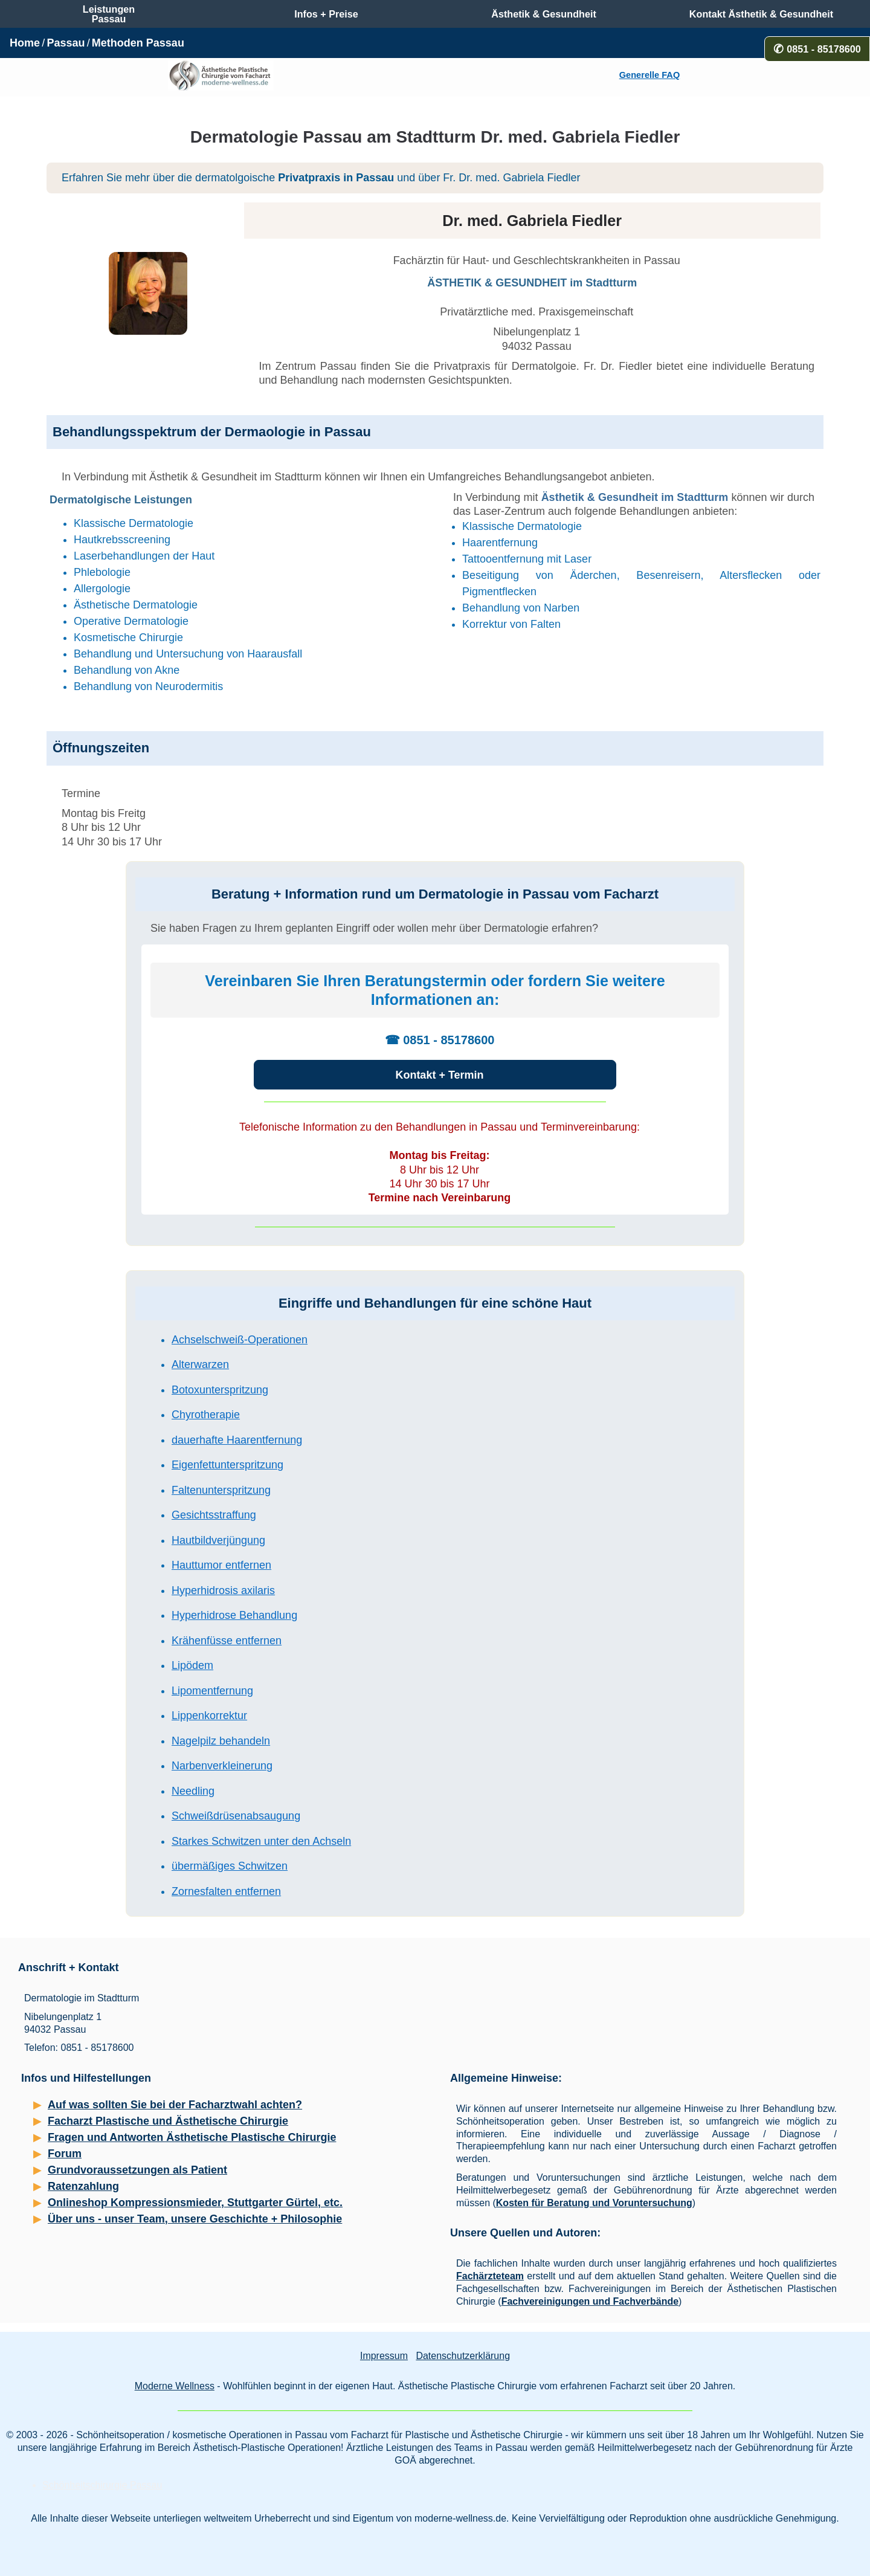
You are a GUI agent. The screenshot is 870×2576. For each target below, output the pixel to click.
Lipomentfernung (212, 1691)
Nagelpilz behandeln (221, 1741)
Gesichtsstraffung (214, 1515)
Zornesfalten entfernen (226, 1891)
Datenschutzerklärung (463, 2356)
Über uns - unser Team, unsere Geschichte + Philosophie (195, 2219)
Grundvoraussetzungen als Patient (137, 2170)
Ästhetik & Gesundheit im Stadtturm (635, 497)
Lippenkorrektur (209, 1715)
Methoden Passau (138, 43)
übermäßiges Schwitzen (230, 1866)
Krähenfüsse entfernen (227, 1641)
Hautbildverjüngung (218, 1540)
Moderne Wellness (174, 2386)
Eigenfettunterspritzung (227, 1465)
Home (25, 43)
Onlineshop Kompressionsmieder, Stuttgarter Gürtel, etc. (195, 2203)
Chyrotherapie (206, 1415)
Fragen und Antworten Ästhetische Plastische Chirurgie (192, 2137)
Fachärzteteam (490, 2276)
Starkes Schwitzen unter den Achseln (261, 1841)
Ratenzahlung (83, 2186)
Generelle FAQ (649, 75)
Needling (193, 1791)
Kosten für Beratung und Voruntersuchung (594, 2203)
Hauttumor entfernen (221, 1565)
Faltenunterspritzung (221, 1490)
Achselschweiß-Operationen (240, 1340)
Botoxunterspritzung (220, 1390)
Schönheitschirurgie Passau (102, 2485)
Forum (65, 2154)
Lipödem (192, 1665)
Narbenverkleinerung (222, 1766)
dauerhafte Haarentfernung (237, 1440)
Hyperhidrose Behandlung (234, 1615)
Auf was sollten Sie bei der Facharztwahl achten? (175, 2105)
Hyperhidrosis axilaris (223, 1590)
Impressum (384, 2356)
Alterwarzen (200, 1364)
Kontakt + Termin (439, 1075)
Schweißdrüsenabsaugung (236, 1816)
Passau (66, 43)
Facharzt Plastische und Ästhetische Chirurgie (168, 2121)
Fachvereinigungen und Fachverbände (589, 2301)
